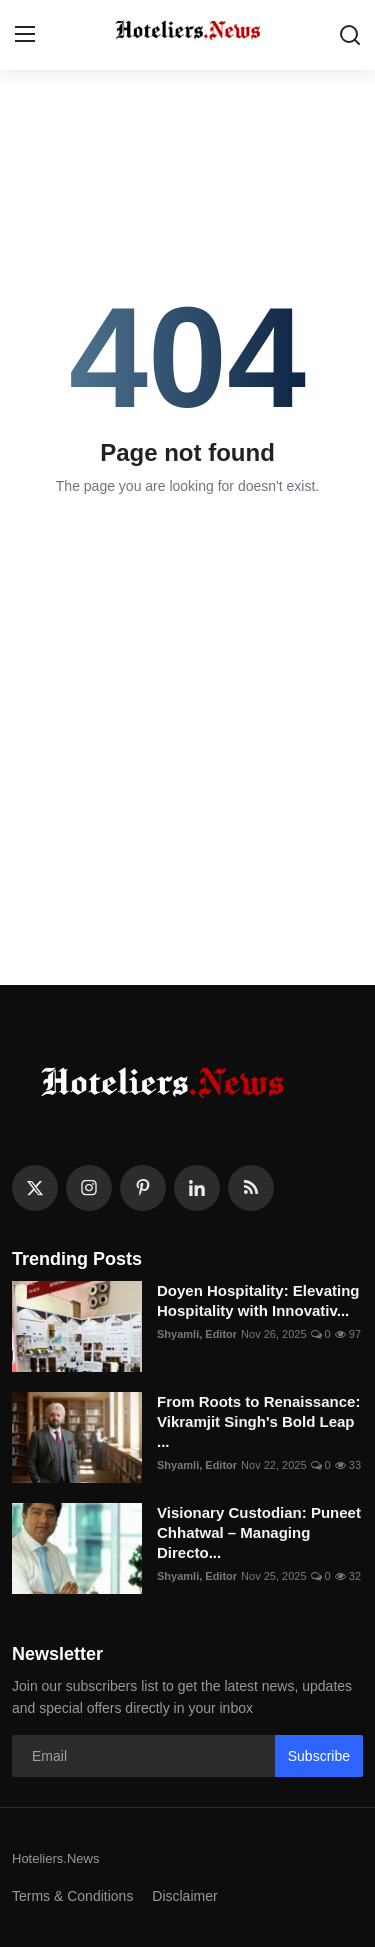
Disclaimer (184, 1896)
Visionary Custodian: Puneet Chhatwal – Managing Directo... (259, 1532)
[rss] (251, 1188)
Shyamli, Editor (197, 1334)
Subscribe (319, 1756)
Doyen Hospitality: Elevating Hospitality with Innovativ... (258, 1300)
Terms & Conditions (72, 1896)
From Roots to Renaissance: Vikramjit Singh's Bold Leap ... (258, 1421)
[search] (350, 35)
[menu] (25, 35)
